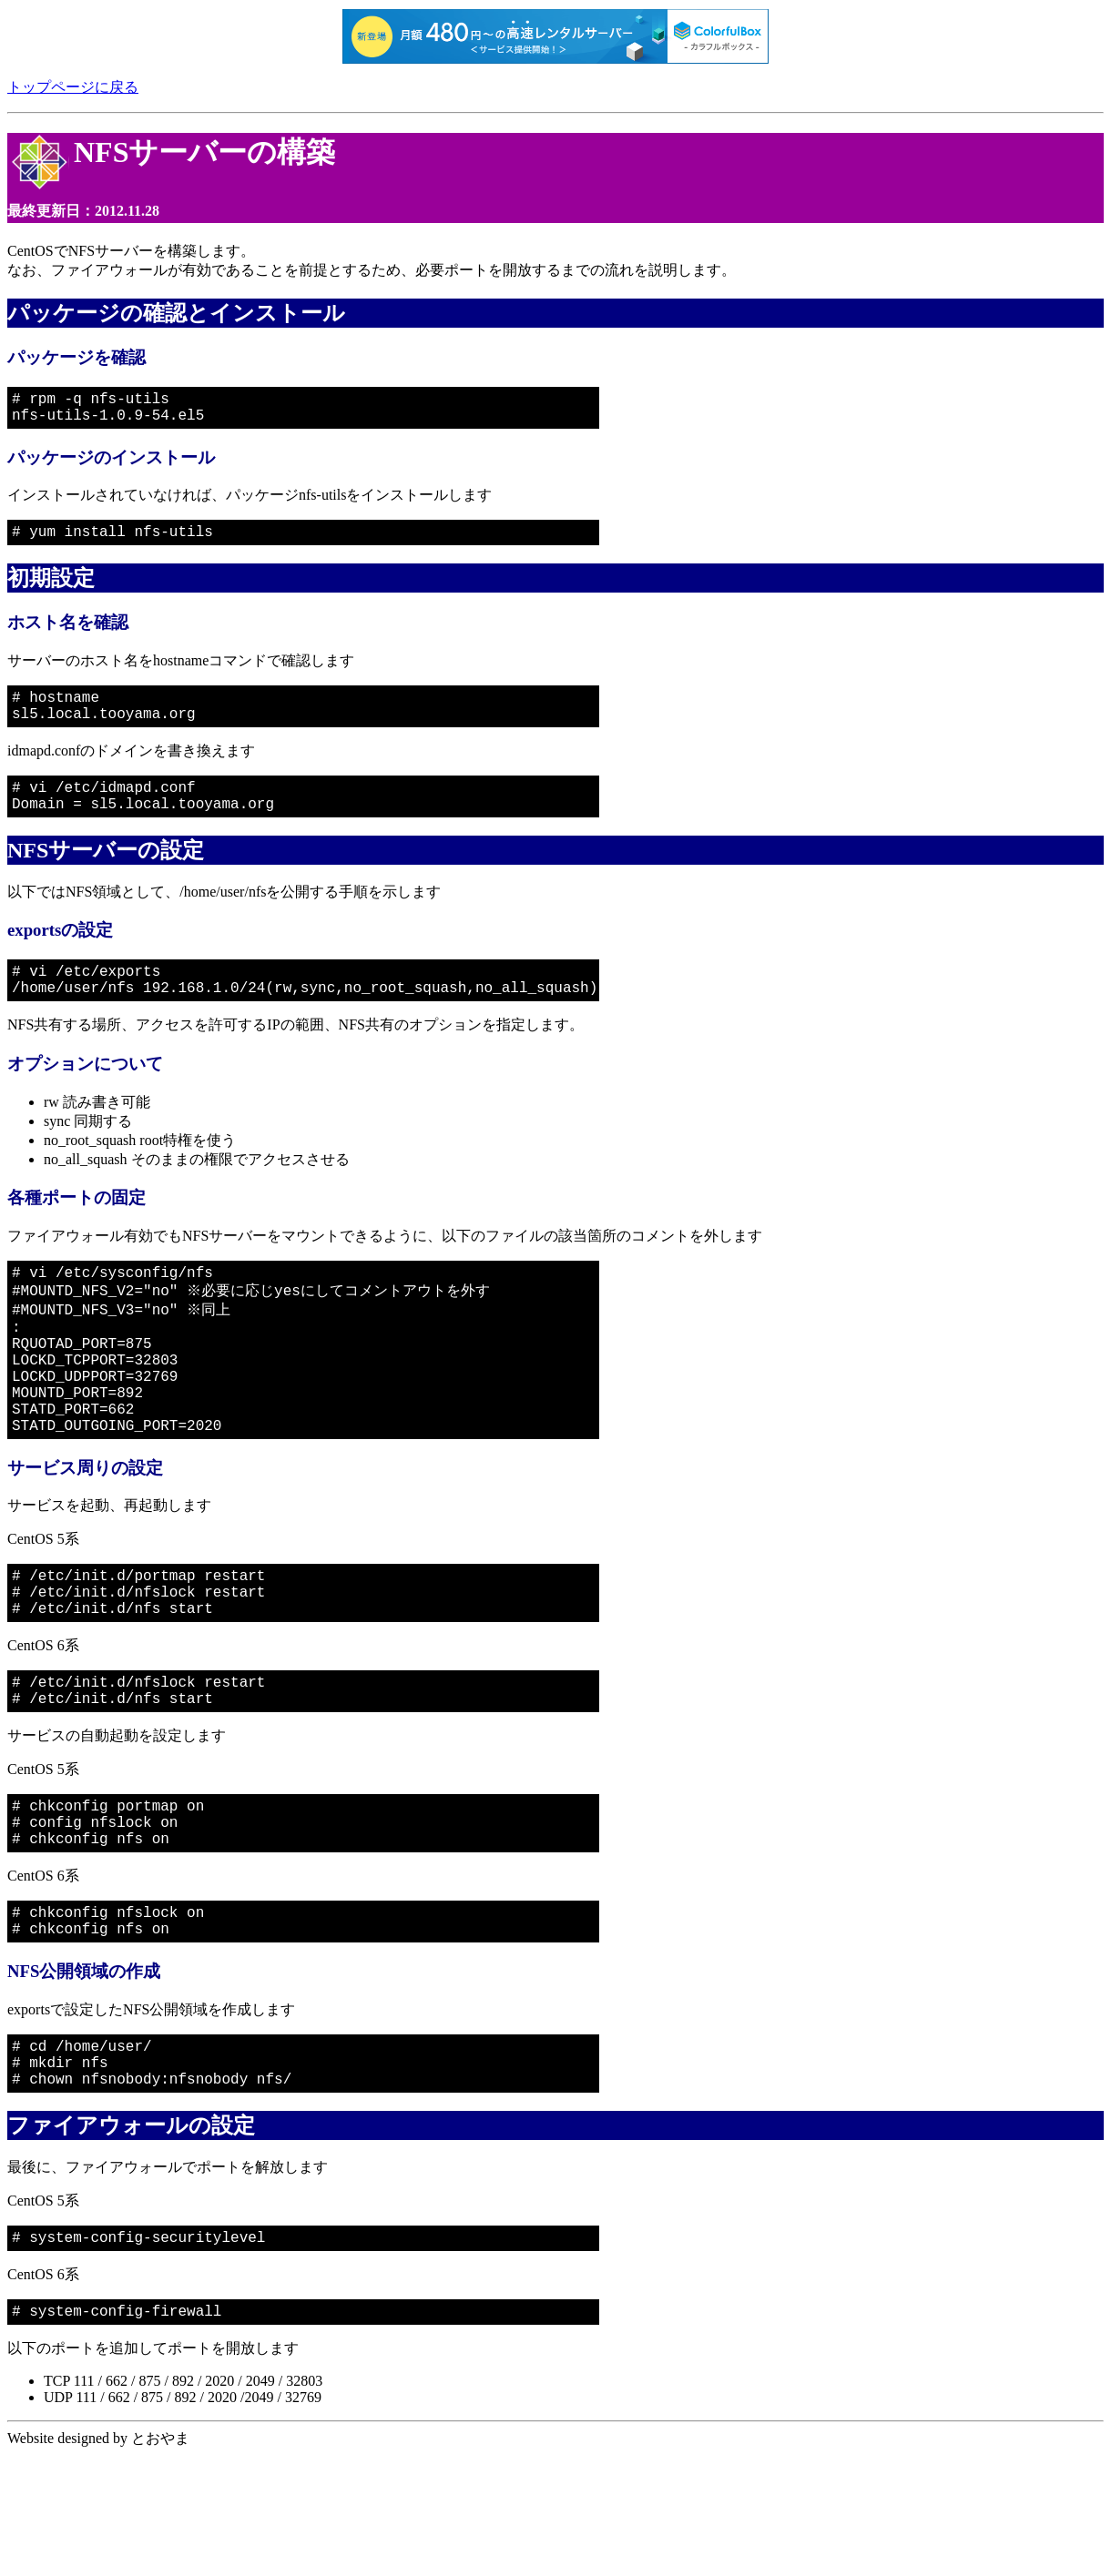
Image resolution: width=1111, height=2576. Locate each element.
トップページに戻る (72, 87)
